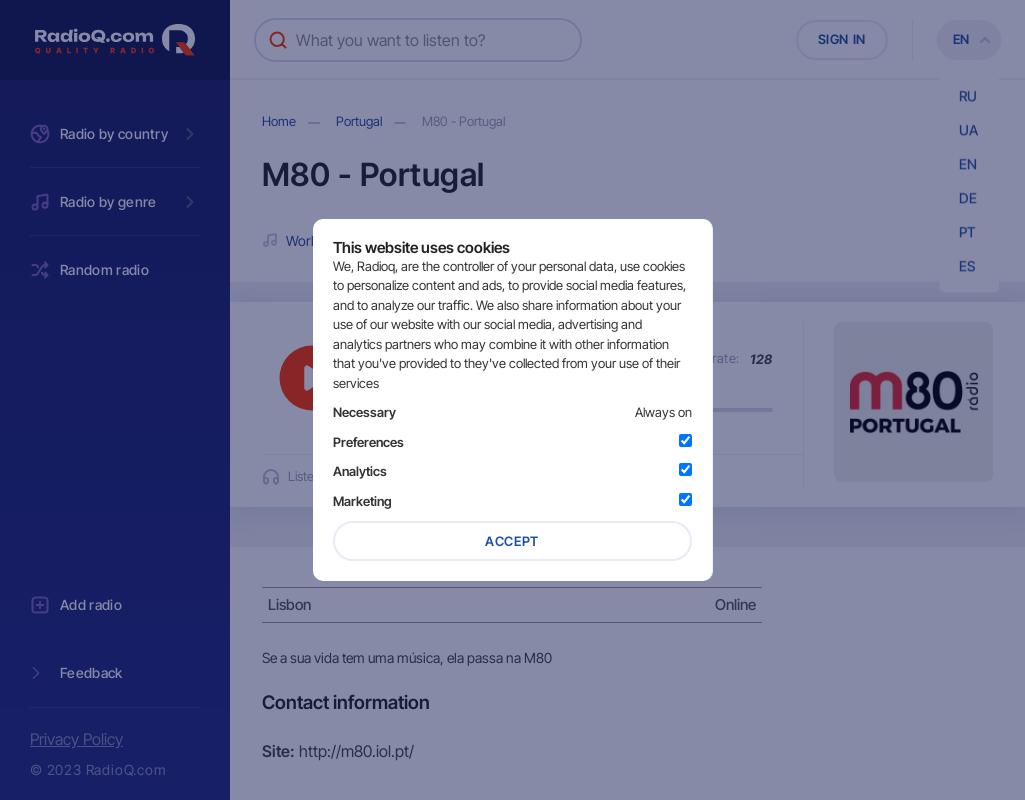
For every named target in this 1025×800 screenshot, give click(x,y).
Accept (512, 541)
